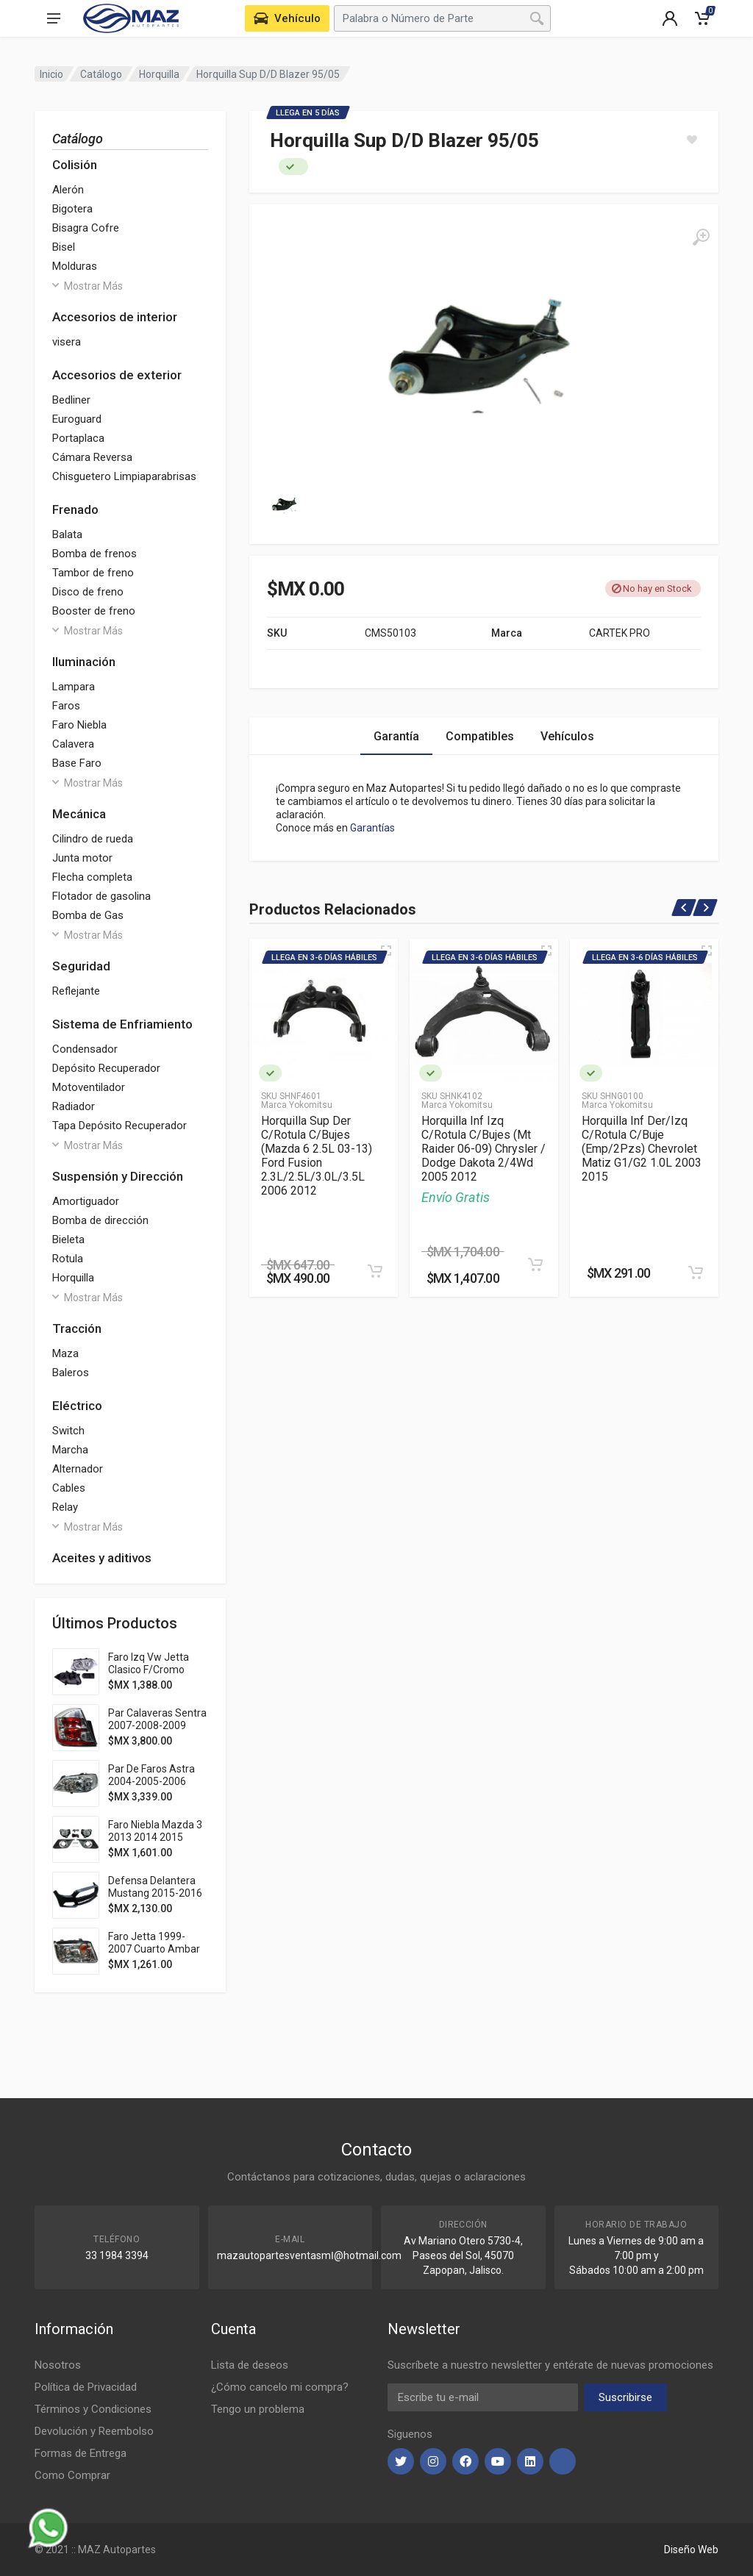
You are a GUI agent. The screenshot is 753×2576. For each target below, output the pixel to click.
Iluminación (83, 661)
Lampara (73, 686)
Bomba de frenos (94, 553)
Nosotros (58, 2365)
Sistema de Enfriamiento (122, 1024)
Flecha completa (92, 877)
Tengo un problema (257, 2409)
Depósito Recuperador (106, 1068)
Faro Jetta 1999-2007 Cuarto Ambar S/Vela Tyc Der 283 (154, 1949)
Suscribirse (625, 2397)
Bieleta (68, 1239)
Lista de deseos (249, 2365)
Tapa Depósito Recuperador (119, 1125)
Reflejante (76, 991)
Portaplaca (78, 438)
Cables (68, 1488)
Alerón (68, 189)
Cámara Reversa (92, 457)
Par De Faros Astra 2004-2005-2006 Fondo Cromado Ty (152, 1781)
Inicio (51, 74)
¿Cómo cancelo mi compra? (280, 2387)
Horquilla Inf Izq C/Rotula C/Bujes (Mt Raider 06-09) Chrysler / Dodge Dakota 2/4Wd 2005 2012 (483, 1149)
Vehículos (567, 736)
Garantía (396, 736)
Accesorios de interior (114, 317)
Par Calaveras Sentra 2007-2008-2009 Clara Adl (157, 1725)
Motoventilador (88, 1087)
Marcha (70, 1449)
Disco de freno (88, 591)
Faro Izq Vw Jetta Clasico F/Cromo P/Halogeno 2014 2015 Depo (148, 1675)
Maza (65, 1353)
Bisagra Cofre (85, 228)
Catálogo (101, 74)
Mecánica (79, 813)
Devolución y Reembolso (94, 2431)
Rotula (67, 1258)
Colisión (74, 164)
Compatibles (480, 736)
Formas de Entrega (80, 2453)
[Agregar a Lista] (692, 139)
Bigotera (72, 208)
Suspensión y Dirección (117, 1176)
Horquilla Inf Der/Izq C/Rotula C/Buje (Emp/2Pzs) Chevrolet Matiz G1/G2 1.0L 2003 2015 (642, 1149)
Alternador (77, 1468)
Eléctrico (77, 1405)
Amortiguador (85, 1201)
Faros (66, 705)
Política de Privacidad (86, 2387)
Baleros (70, 1372)
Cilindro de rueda (92, 838)
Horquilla (159, 74)
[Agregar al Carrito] (375, 1271)
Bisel (63, 247)
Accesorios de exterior (117, 375)
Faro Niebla (79, 724)
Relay (65, 1507)
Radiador (73, 1106)
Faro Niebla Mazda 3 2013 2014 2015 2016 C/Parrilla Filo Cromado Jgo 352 (155, 1843)
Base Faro (76, 763)
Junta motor (82, 858)
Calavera (73, 744)
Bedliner (71, 400)
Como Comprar (72, 2475)
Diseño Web (691, 2549)
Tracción (76, 1328)
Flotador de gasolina (101, 896)
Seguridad (81, 966)
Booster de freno (93, 611)
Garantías (372, 828)
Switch (68, 1430)
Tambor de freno (93, 572)
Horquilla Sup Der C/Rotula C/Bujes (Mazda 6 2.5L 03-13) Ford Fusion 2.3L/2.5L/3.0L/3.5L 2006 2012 (316, 1156)
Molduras (74, 266)
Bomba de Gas (88, 915)
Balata (67, 534)
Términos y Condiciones (93, 2409)
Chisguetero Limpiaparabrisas (124, 476)
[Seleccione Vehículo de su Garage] (287, 18)
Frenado (75, 509)
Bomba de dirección (100, 1220)
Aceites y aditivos (101, 1557)
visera (66, 341)
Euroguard (76, 419)
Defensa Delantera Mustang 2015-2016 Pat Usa (155, 1893)
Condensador (85, 1049)
